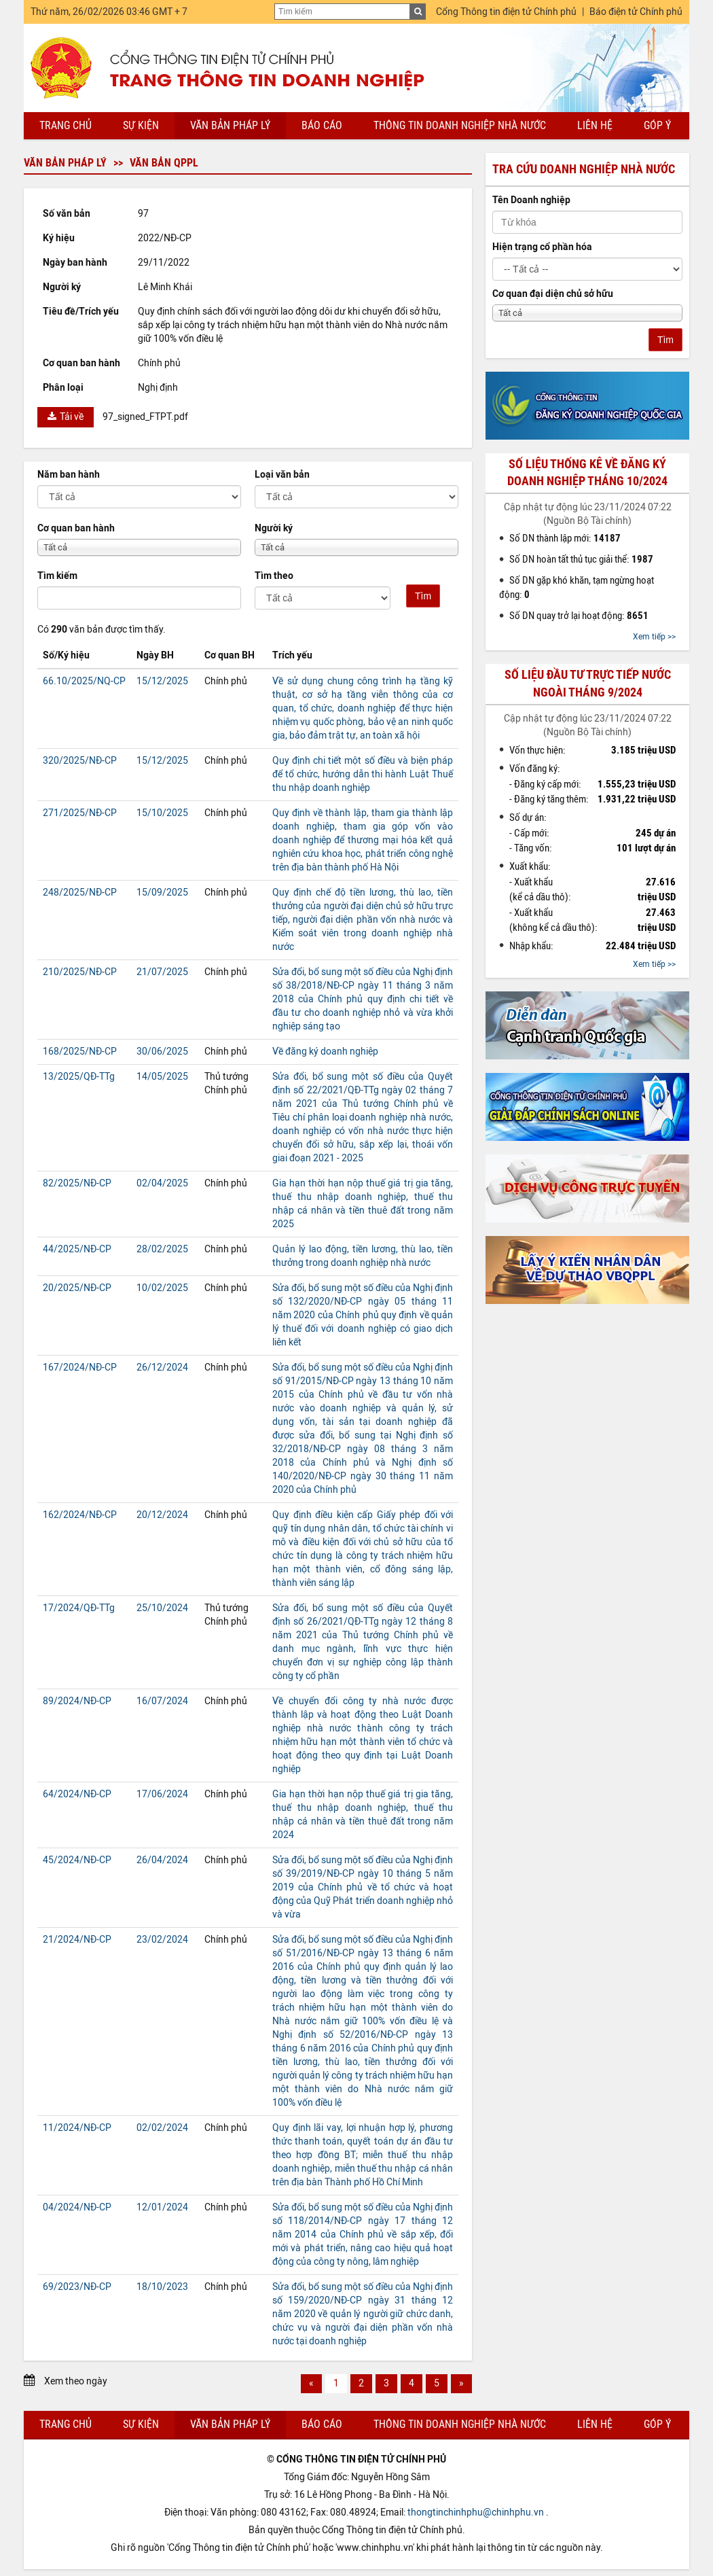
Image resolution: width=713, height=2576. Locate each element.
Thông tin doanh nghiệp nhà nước (459, 125)
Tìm (423, 595)
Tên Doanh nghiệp (531, 200)
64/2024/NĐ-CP (77, 1794)
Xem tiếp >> (654, 636)
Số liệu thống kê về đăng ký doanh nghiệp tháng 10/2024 (587, 473)
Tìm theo (274, 576)
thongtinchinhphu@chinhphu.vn (475, 2512)
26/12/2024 (162, 1367)
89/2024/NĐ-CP (77, 1701)
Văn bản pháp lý (230, 125)
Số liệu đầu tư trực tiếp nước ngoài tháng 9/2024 (588, 683)
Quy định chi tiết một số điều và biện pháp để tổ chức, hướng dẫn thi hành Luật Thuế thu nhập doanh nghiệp (362, 774)
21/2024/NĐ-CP (77, 1939)
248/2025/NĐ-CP (80, 892)
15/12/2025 (162, 681)
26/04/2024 (162, 1860)
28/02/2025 (162, 1249)
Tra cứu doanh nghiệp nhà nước (583, 169)
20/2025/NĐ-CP (77, 1288)
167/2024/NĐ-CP (80, 1367)
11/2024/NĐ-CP (77, 2128)
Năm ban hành (68, 474)
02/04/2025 (162, 1183)
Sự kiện (141, 125)
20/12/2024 (162, 1515)
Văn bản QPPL (164, 162)
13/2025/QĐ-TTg (79, 1076)
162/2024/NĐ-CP (80, 1515)
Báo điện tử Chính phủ (635, 12)
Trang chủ (65, 125)
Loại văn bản (282, 474)
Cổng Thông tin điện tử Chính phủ (506, 12)
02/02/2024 (162, 2128)
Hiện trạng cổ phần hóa (542, 247)
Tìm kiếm (57, 576)
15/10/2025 (162, 813)
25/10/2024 (162, 1608)
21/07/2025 (162, 972)
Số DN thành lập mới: (565, 538)
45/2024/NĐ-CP (77, 1860)
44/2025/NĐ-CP (77, 1249)
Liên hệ (595, 125)
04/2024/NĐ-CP (77, 2207)
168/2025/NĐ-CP (80, 1051)
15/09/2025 (162, 892)
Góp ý (657, 125)
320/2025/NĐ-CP (80, 760)
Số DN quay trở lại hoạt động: (578, 616)
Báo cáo (321, 125)
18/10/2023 (162, 2287)
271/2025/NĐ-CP (80, 813)
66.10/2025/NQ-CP (84, 681)
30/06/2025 (162, 1051)
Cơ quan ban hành (76, 528)
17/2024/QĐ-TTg (79, 1608)
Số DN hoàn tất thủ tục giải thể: (581, 559)
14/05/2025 (162, 1076)
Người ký (274, 528)
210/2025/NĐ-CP (80, 972)
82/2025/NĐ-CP (77, 1183)
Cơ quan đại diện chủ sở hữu (552, 294)
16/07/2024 (162, 1701)
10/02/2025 (162, 1288)
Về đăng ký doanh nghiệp (325, 1051)
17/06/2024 (162, 1794)
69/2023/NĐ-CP (77, 2287)
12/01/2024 (162, 2207)
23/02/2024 (162, 1939)
